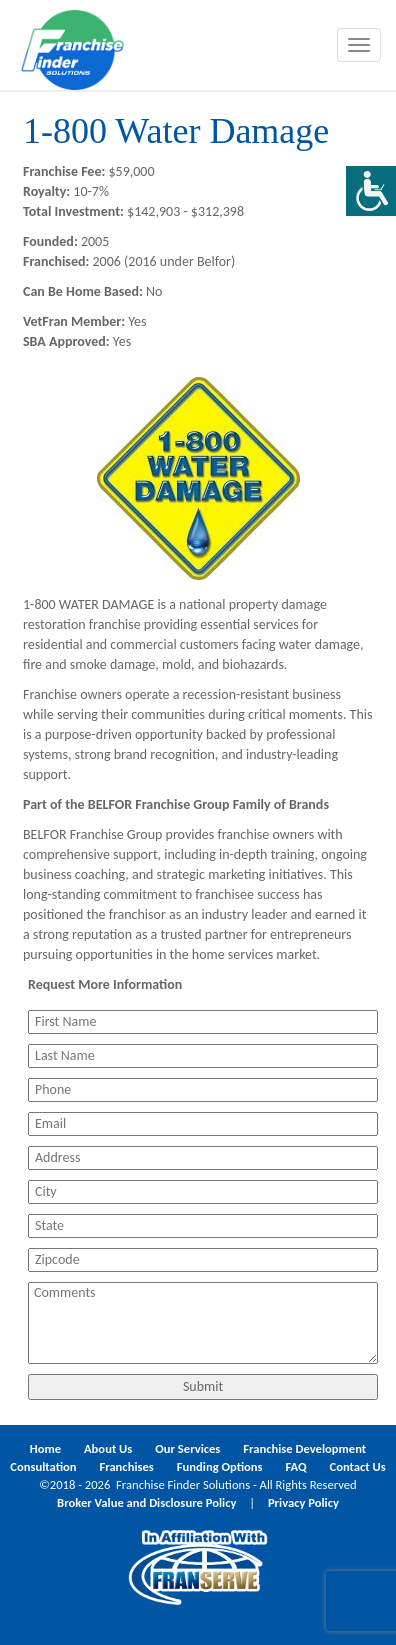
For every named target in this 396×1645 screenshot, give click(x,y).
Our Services (187, 1448)
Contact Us (358, 1466)
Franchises (126, 1466)
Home (45, 1448)
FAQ (295, 1466)
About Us (108, 1448)
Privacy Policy (303, 1502)
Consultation (43, 1466)
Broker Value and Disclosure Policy (146, 1502)
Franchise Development (304, 1448)
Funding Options (220, 1466)
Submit (203, 1386)
